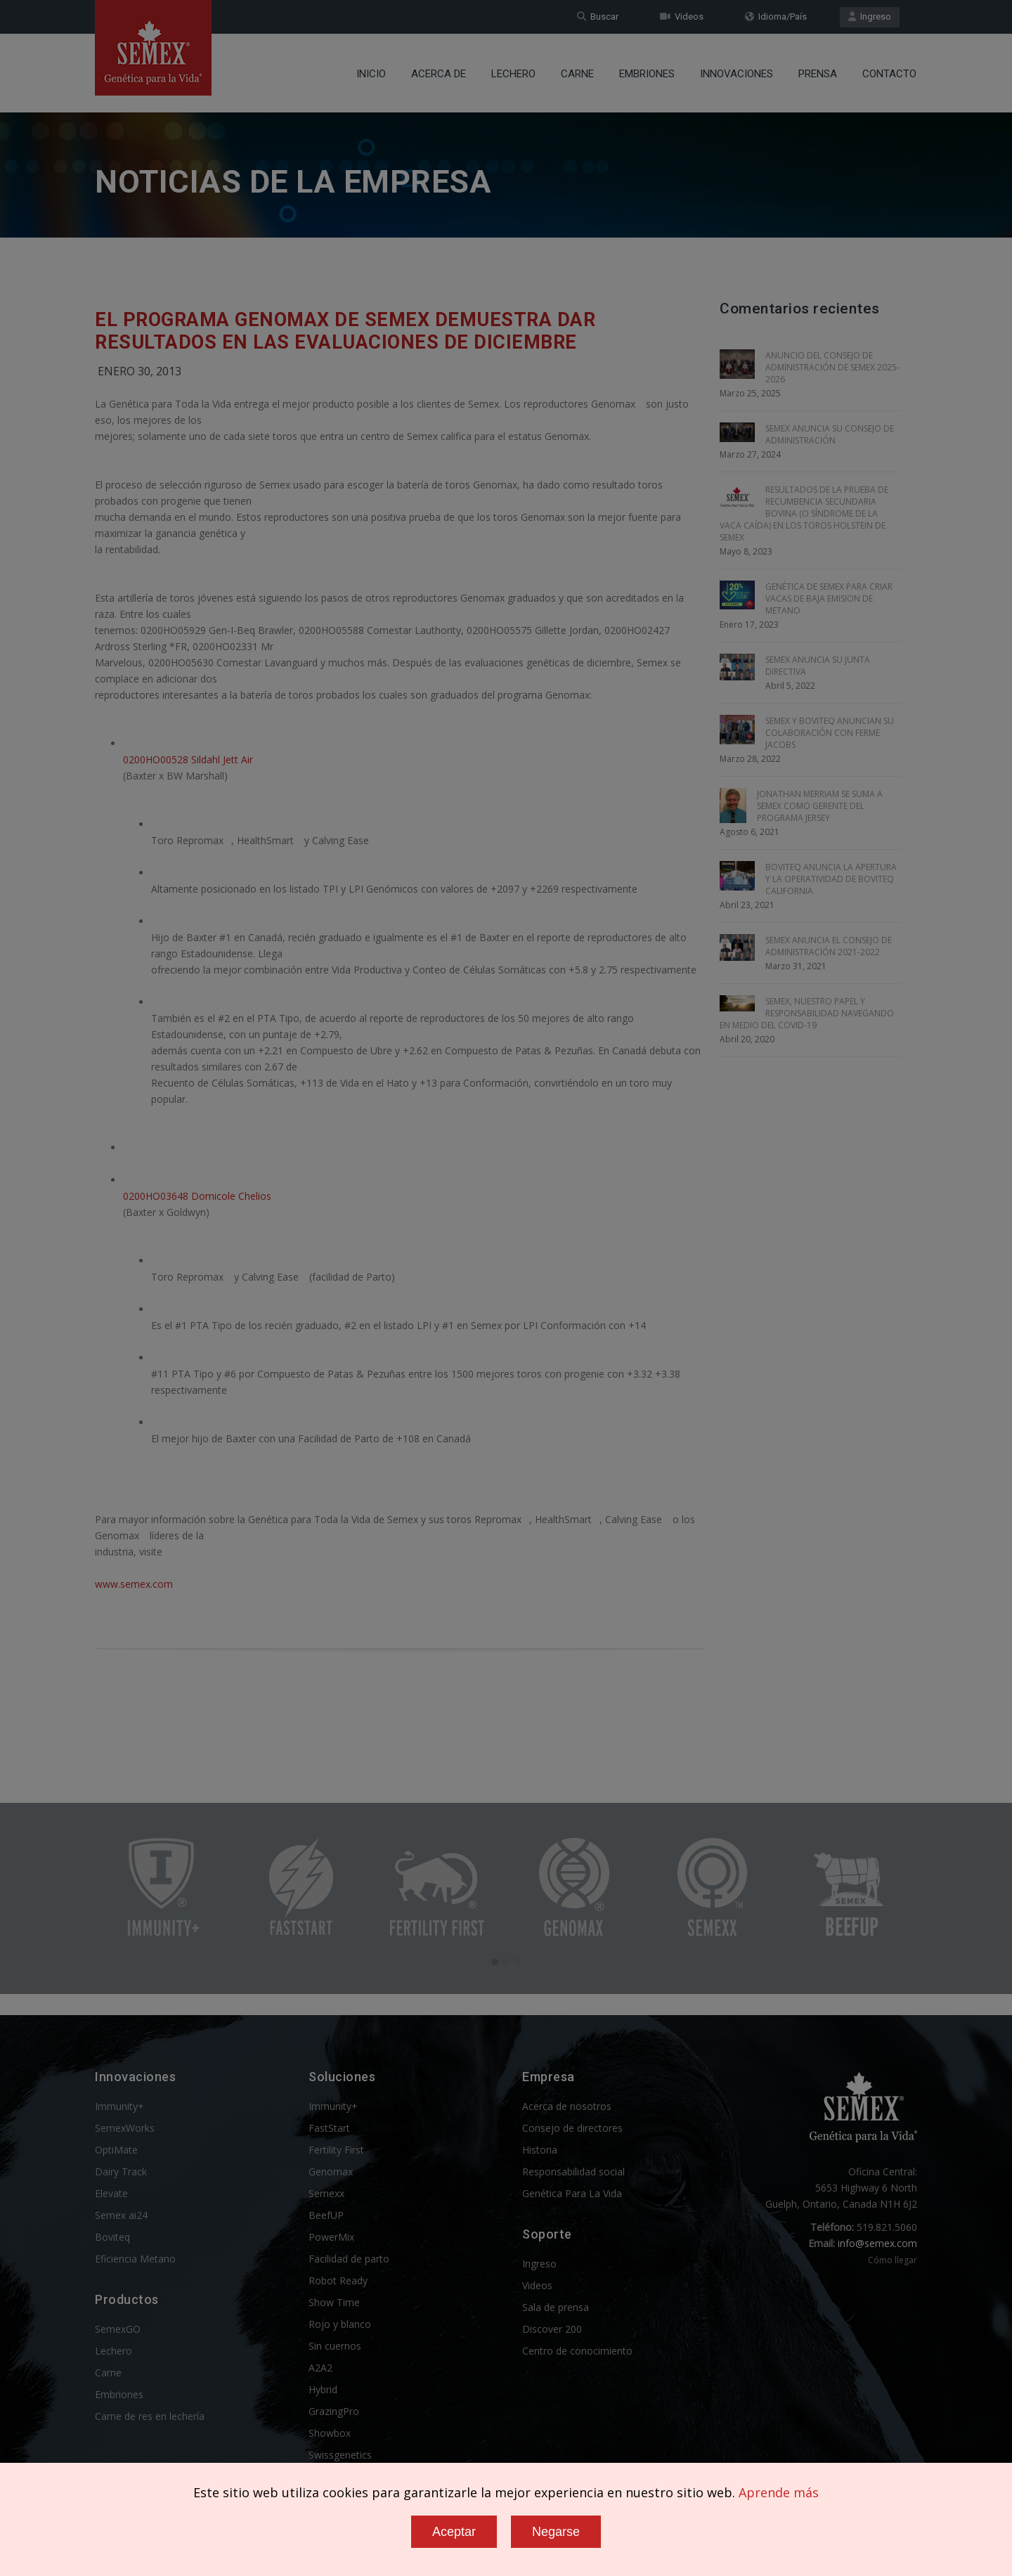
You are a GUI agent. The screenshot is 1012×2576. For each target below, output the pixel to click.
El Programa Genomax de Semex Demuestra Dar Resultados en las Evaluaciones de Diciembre (345, 331)
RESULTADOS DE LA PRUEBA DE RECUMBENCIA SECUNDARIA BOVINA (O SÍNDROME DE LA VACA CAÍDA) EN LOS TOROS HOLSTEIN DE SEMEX (804, 513)
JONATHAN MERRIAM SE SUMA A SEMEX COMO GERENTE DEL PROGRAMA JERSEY (820, 806)
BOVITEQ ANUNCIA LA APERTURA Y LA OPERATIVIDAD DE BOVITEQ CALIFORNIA (831, 879)
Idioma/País (776, 16)
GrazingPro (334, 2411)
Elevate (111, 2193)
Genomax (331, 2171)
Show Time (334, 2302)
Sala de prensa (555, 2307)
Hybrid (323, 2389)
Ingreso (869, 16)
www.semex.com (134, 1584)
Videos (681, 16)
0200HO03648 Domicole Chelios (197, 1196)
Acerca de (438, 73)
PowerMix (331, 2237)
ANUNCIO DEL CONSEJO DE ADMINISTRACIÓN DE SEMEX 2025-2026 (832, 367)
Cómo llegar (892, 2260)
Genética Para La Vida (572, 2193)
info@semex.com (877, 2243)
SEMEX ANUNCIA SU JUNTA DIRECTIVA (817, 666)
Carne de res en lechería (150, 2416)
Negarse (556, 2532)
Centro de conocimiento (577, 2350)
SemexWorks (125, 2128)
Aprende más (779, 2492)
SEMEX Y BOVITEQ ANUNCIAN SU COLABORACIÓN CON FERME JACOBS (829, 733)
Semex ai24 (121, 2215)
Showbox (330, 2433)
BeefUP (326, 2215)
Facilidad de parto (349, 2258)
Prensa (817, 73)
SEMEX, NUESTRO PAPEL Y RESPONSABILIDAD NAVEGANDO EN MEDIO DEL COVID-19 (807, 1013)
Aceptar (454, 2532)
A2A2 (320, 2367)
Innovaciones (736, 73)
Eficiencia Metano (135, 2258)
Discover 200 (552, 2329)
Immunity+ (119, 2106)
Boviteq (112, 2237)
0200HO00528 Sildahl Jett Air (188, 759)
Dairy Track (121, 2171)
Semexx (326, 2193)
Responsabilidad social (573, 2171)
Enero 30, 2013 (139, 371)
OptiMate (116, 2149)
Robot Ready (338, 2280)
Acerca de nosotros (566, 2106)
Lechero (513, 73)
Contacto (889, 73)
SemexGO (118, 2329)
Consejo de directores (572, 2128)
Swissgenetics (340, 2454)
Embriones (647, 73)
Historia (539, 2149)
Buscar (597, 16)
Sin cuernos (335, 2345)
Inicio (371, 73)
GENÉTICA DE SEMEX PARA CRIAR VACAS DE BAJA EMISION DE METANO (829, 598)
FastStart (329, 2128)
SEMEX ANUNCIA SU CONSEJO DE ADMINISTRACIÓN (829, 434)
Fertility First (336, 2149)
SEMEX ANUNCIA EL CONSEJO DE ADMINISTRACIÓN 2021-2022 (828, 946)
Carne (577, 73)
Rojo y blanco (340, 2324)
